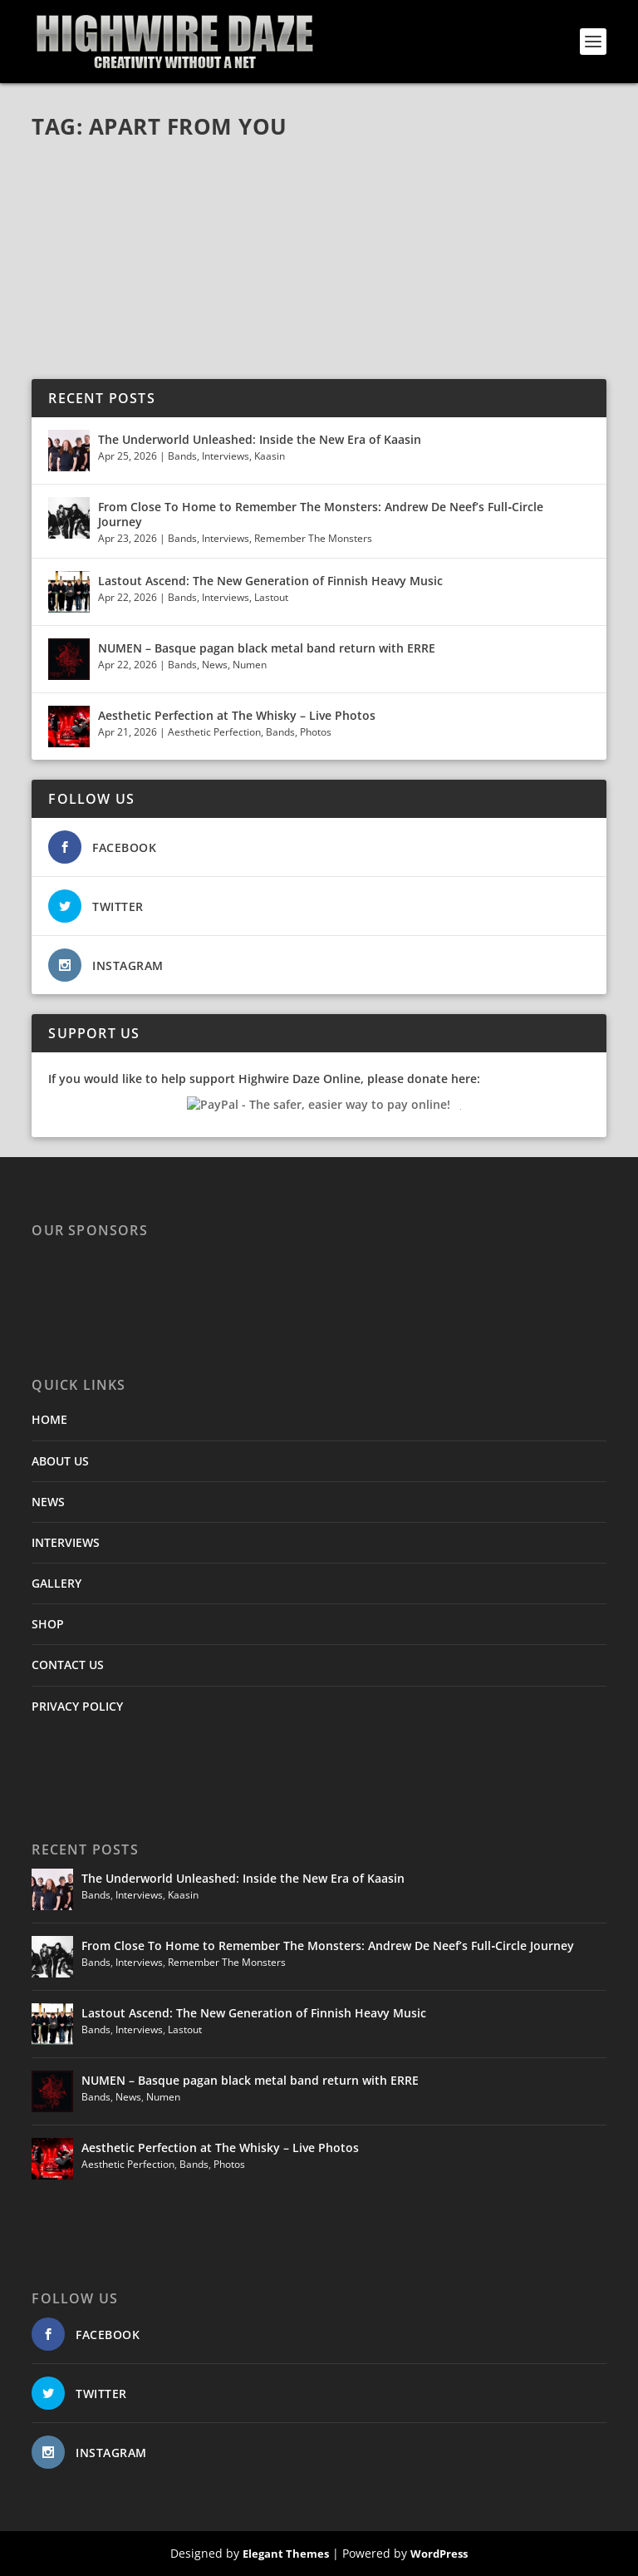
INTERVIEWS (66, 1542)
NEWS (48, 1502)
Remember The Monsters (313, 538)
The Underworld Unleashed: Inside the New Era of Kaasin (259, 439)
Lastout (271, 597)
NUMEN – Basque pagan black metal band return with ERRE (266, 648)
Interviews (225, 456)
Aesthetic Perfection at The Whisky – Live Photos (236, 715)
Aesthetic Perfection (214, 732)
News (215, 665)
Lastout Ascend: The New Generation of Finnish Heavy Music (270, 581)
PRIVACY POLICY (77, 1706)
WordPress (439, 2553)
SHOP (48, 1624)
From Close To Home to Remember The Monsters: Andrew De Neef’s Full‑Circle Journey (320, 514)
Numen (250, 665)
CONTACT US (68, 1664)
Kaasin (269, 456)
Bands (182, 456)
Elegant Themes (286, 2553)
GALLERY (56, 1583)
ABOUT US (60, 1461)
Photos (315, 732)
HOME (49, 1419)
